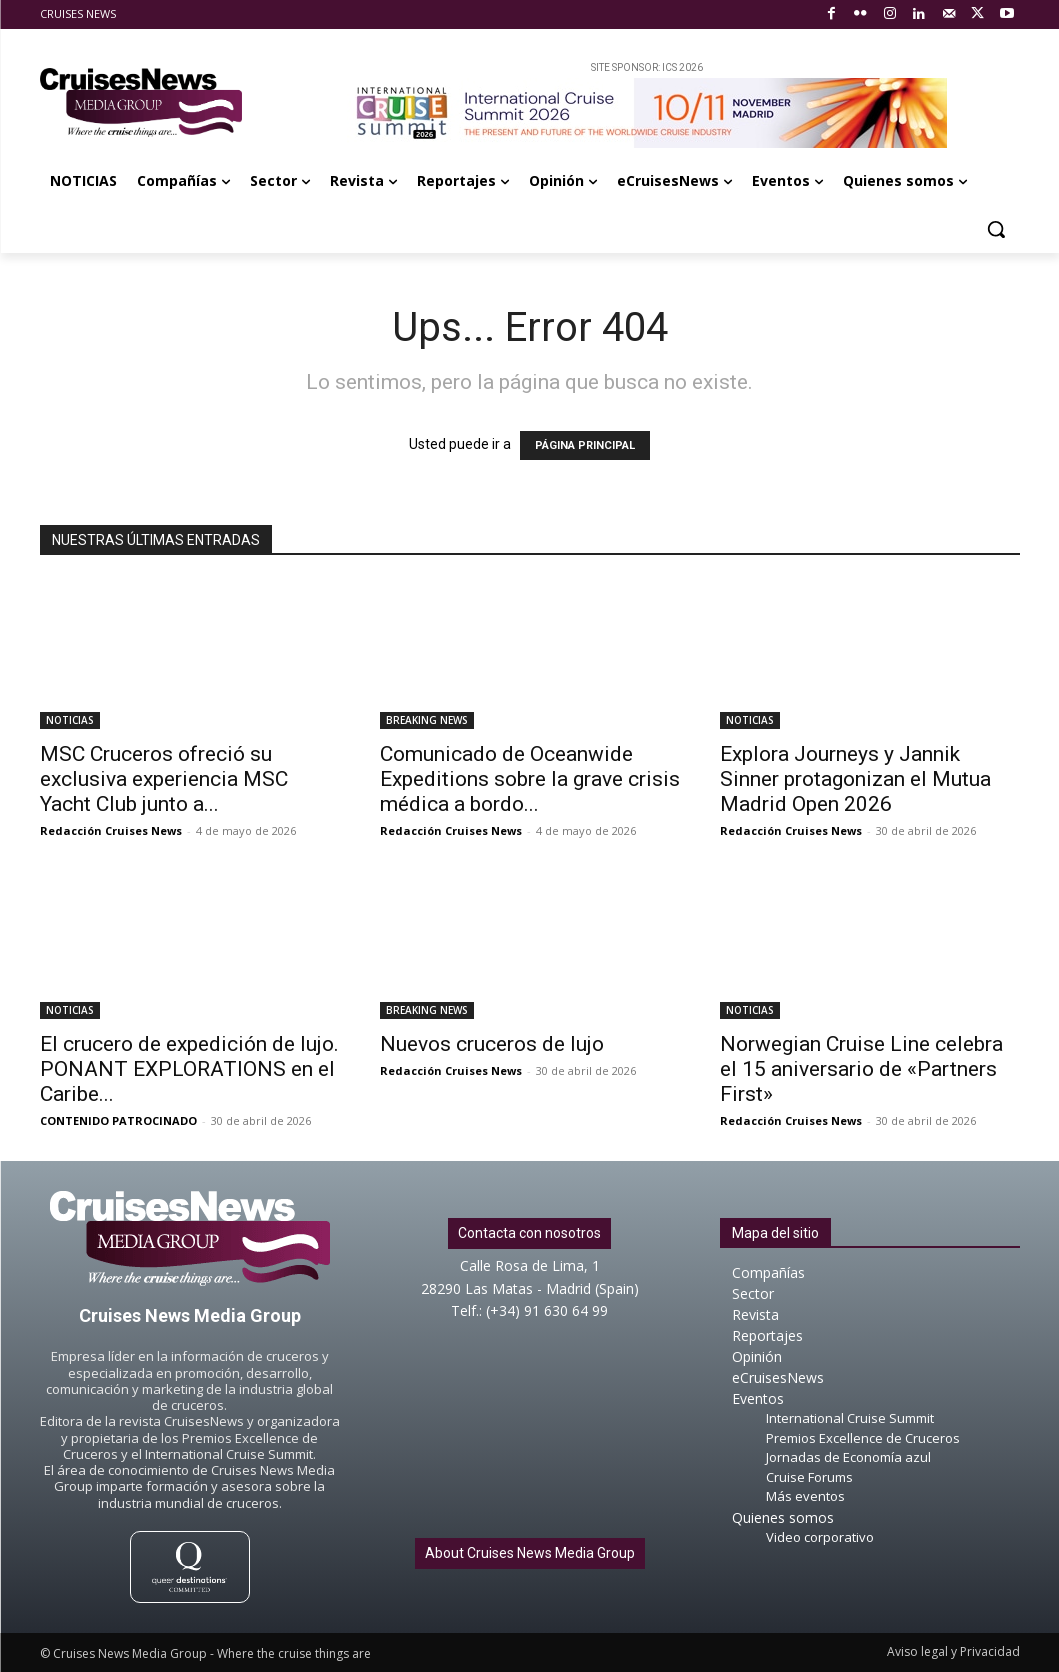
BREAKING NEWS (427, 720)
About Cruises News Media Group (530, 1553)
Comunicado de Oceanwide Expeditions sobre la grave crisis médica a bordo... (530, 779)
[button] (996, 229)
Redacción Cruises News (111, 830)
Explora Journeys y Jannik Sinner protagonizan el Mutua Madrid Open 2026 (855, 779)
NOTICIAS (70, 720)
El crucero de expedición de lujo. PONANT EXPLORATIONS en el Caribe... (189, 1069)
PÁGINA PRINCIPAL (585, 445)
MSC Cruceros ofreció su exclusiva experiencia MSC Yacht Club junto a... (164, 779)
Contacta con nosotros (529, 1233)
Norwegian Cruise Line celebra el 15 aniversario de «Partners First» (861, 1069)
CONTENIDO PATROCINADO (118, 1120)
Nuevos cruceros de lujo (492, 1044)
